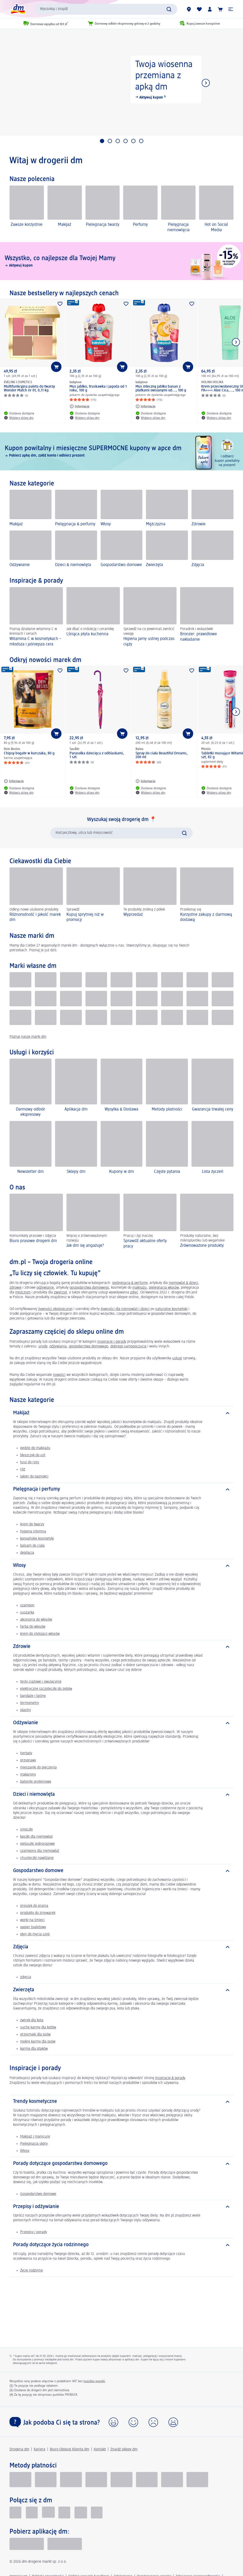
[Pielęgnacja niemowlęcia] (178, 209)
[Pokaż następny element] (206, 83)
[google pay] (172, 2479)
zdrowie (15, 1288)
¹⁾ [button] (164, 98)
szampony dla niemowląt (39, 1851)
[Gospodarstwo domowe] (122, 549)
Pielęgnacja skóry (34, 2144)
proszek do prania (34, 1906)
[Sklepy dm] (189, 9)
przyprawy (28, 1760)
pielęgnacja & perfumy (129, 1283)
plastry (25, 1710)
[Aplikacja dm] (76, 1088)
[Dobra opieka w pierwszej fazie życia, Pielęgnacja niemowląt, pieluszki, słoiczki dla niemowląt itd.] (46, 979)
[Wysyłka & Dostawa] (122, 1088)
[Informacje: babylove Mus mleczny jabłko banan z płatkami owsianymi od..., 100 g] (145, 406)
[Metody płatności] (167, 1088)
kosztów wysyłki (94, 2381)
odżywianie (45, 1288)
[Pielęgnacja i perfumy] (121, 1489)
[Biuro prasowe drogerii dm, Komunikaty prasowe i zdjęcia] (36, 1221)
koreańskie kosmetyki (37, 1539)
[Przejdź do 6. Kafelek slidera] (141, 141)
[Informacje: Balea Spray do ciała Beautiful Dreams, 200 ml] (145, 781)
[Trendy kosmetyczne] (121, 2101)
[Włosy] (122, 508)
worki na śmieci (32, 1920)
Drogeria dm (19, 2449)
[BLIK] (20, 2479)
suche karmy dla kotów (38, 2027)
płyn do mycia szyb (35, 1934)
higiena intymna (33, 1531)
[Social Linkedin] (97, 2512)
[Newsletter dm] (30, 1147)
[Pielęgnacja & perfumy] (76, 508)
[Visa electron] (121, 2479)
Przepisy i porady (33, 2232)
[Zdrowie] (213, 508)
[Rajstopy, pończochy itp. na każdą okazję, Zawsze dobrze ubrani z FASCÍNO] (20, 998)
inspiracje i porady (111, 1342)
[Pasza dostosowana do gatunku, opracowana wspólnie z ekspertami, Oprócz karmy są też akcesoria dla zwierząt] (121, 979)
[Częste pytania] (167, 1147)
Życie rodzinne (31, 2270)
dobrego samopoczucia (128, 1346)
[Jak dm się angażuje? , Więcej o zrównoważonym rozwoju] (93, 1221)
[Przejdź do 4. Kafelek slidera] (125, 141)
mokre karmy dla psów (37, 2042)
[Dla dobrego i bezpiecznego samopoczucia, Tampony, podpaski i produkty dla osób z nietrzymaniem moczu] (71, 998)
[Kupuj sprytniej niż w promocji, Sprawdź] (93, 895)
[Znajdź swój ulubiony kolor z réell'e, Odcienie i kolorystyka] (197, 998)
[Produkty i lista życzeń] (199, 9)
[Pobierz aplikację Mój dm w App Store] (26, 2544)
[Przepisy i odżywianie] (121, 2206)
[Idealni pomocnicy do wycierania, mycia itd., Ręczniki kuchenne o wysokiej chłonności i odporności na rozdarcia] (46, 1017)
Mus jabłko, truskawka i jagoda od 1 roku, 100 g (98, 388)
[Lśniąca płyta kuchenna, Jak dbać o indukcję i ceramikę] (93, 617)
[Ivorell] (46, 998)
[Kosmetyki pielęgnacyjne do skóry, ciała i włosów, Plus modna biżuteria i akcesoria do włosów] (223, 979)
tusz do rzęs (29, 1462)
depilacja (27, 1553)
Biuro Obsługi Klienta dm (69, 2449)
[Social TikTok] (48, 2512)
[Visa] (71, 2479)
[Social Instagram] (32, 2512)
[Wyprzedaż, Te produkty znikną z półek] (150, 895)
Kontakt (100, 2449)
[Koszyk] (220, 9)
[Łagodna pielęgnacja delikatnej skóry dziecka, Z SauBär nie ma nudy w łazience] (20, 1017)
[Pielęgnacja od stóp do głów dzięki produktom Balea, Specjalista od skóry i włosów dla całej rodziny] (71, 979)
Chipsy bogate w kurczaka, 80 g (29, 753)
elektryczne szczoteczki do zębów (46, 1689)
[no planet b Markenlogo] (223, 1017)
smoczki (26, 1830)
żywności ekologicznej (55, 1309)
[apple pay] (197, 2479)
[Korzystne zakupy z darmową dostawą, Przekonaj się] (207, 895)
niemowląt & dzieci (183, 1283)
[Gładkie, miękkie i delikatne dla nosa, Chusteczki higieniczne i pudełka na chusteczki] (96, 1017)
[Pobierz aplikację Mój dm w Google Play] (64, 2544)
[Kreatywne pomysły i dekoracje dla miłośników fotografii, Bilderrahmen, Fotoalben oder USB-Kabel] (147, 998)
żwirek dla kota (31, 2020)
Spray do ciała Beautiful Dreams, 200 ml (162, 755)
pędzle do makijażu (35, 1448)
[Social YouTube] (64, 2512)
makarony (28, 1775)
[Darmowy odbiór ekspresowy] (30, 1088)
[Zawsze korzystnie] (26, 209)
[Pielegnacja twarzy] (102, 209)
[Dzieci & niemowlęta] (76, 549)
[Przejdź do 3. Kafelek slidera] (118, 141)
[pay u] (46, 2479)
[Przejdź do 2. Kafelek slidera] (110, 141)
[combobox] (106, 9)
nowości (59, 1375)
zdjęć (134, 1292)
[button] (231, 9)
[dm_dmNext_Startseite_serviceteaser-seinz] (71, 1017)
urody (42, 1346)
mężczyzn (23, 1292)
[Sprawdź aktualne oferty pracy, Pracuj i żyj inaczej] (150, 1221)
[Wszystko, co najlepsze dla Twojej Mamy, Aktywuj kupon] (121, 261)
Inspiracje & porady (170, 2078)
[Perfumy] (140, 209)
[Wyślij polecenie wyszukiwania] (169, 9)
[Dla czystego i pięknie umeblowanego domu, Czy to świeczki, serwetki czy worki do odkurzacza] (172, 998)
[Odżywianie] (30, 549)
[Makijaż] (64, 209)
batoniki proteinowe (35, 1782)
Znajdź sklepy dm (123, 2449)
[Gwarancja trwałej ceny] (213, 1088)
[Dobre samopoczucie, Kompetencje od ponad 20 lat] (121, 998)
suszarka (27, 1613)
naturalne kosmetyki (171, 1309)
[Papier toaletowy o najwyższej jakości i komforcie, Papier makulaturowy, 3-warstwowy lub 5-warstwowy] (223, 998)
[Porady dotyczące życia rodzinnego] (121, 2245)
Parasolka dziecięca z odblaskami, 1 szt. (97, 755)
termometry (29, 1703)
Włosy (24, 2151)
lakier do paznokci (34, 1476)
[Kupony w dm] (122, 1147)
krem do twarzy (32, 1524)
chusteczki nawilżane (37, 1858)
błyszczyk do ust (32, 1455)
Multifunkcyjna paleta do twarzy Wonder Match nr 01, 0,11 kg (29, 388)
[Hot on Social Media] (216, 209)
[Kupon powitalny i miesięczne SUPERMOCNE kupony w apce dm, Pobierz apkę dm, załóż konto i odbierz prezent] (121, 451)
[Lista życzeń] (213, 1147)
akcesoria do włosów (36, 1620)
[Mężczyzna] (167, 508)
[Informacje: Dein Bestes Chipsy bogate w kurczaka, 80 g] (14, 781)
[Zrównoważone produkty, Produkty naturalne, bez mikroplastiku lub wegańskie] (207, 1221)
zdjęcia (25, 1977)
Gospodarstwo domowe (38, 2194)
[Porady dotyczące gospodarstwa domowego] (121, 2163)
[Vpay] (96, 2479)
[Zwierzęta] (167, 549)
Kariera (39, 2449)
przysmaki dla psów (35, 2034)
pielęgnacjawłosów (164, 1288)
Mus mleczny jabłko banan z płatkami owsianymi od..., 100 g (161, 388)
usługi (177, 1358)
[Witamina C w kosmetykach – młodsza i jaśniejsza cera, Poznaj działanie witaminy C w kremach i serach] (36, 617)
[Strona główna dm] (17, 9)
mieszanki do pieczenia (38, 1767)
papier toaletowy (33, 1927)
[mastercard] (147, 2479)
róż (22, 1469)
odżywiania (58, 1346)
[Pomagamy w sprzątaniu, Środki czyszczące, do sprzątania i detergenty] (147, 979)
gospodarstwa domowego (89, 1288)
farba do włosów (32, 1627)
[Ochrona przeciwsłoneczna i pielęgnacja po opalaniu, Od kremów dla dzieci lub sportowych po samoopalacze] (147, 1017)
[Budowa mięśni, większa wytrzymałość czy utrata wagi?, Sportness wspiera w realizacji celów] (121, 1017)
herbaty (26, 1753)
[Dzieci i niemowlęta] (121, 1794)
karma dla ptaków (34, 2049)
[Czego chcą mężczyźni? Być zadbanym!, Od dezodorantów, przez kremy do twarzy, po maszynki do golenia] (96, 979)
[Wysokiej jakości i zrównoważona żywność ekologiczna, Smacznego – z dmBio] (172, 979)
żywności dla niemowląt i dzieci (125, 1309)
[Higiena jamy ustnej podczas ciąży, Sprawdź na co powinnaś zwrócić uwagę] (150, 617)
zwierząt (60, 1292)
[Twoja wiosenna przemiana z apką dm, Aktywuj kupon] (121, 82)
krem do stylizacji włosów (40, 1634)
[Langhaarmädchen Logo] (96, 998)
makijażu (139, 1288)
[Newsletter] (81, 2512)
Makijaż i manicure (35, 2137)
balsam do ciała (32, 1546)
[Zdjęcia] (213, 549)
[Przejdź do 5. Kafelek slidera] (133, 141)
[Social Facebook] (15, 2512)
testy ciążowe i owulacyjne (40, 1682)
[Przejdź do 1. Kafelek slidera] (102, 141)
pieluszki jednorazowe (37, 1844)
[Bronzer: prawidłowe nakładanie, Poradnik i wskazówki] (207, 617)
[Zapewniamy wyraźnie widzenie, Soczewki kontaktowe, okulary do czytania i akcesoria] (197, 1017)
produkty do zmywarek (37, 1913)
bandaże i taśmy (33, 1696)
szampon (27, 1605)
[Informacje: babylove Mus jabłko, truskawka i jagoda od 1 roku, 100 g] (79, 406)
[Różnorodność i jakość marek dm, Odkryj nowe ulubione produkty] (36, 895)
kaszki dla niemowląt (36, 1837)
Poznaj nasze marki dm (27, 1037)
